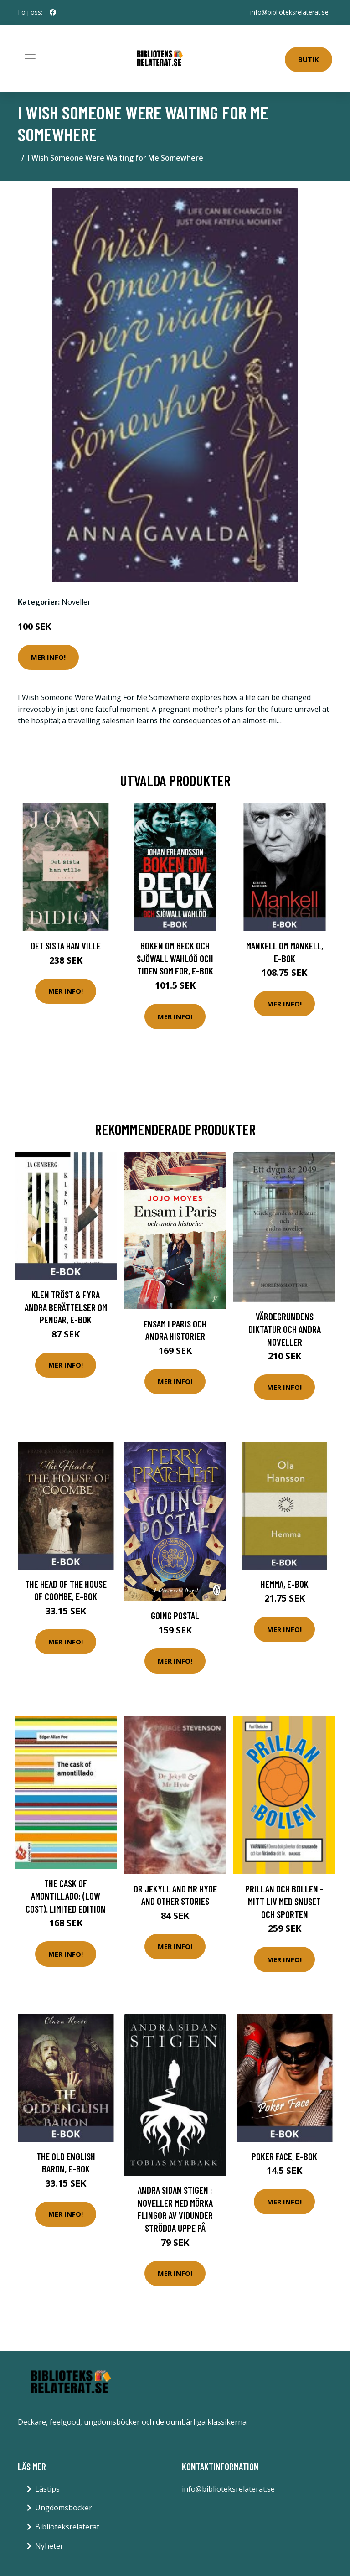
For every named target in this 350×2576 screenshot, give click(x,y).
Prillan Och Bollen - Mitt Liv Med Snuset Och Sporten (284, 1901)
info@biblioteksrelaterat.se (289, 12)
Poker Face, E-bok (284, 2156)
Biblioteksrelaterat (67, 2527)
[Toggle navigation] (30, 58)
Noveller (76, 602)
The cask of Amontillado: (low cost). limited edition (66, 1895)
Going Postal (175, 1615)
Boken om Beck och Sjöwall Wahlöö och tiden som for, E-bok (175, 958)
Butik (308, 59)
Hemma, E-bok (285, 1584)
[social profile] (53, 12)
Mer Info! (48, 657)
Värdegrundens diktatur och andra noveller (284, 1329)
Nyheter (49, 2546)
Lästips (47, 2489)
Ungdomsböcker (63, 2508)
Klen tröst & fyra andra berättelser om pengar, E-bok (66, 1307)
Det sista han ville (66, 945)
